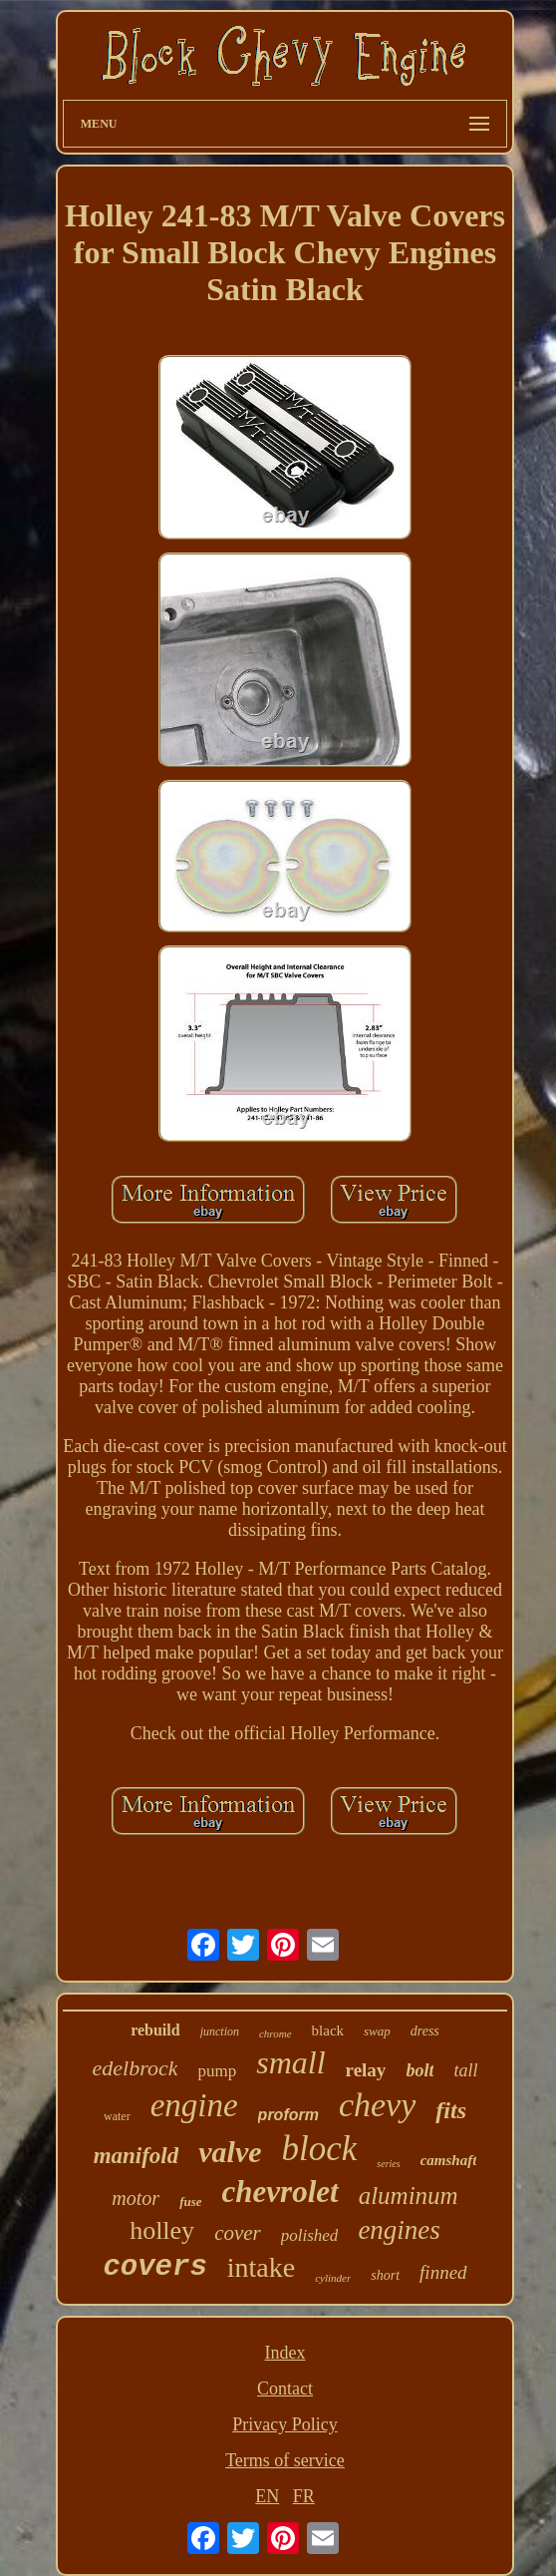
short (385, 2275)
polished (310, 2235)
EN (267, 2496)
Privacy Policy (285, 2424)
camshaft (448, 2160)
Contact (285, 2388)
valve (229, 2151)
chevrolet (280, 2191)
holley (162, 2230)
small (290, 2062)
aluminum (408, 2195)
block (320, 2148)
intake (261, 2267)
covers (154, 2267)
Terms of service (285, 2460)
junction (219, 2031)
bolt (419, 2070)
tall (465, 2070)
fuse (190, 2201)
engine (194, 2105)
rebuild (155, 2030)
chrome (275, 2033)
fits (450, 2110)
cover (237, 2233)
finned (443, 2272)
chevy (377, 2104)
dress (425, 2031)
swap (377, 2031)
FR (304, 2496)
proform (288, 2114)
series (388, 2163)
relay (366, 2069)
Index (284, 2353)
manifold (136, 2155)
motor (135, 2198)
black (328, 2030)
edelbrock (135, 2067)
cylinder (333, 2278)
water (117, 2116)
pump (216, 2070)
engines (398, 2230)
